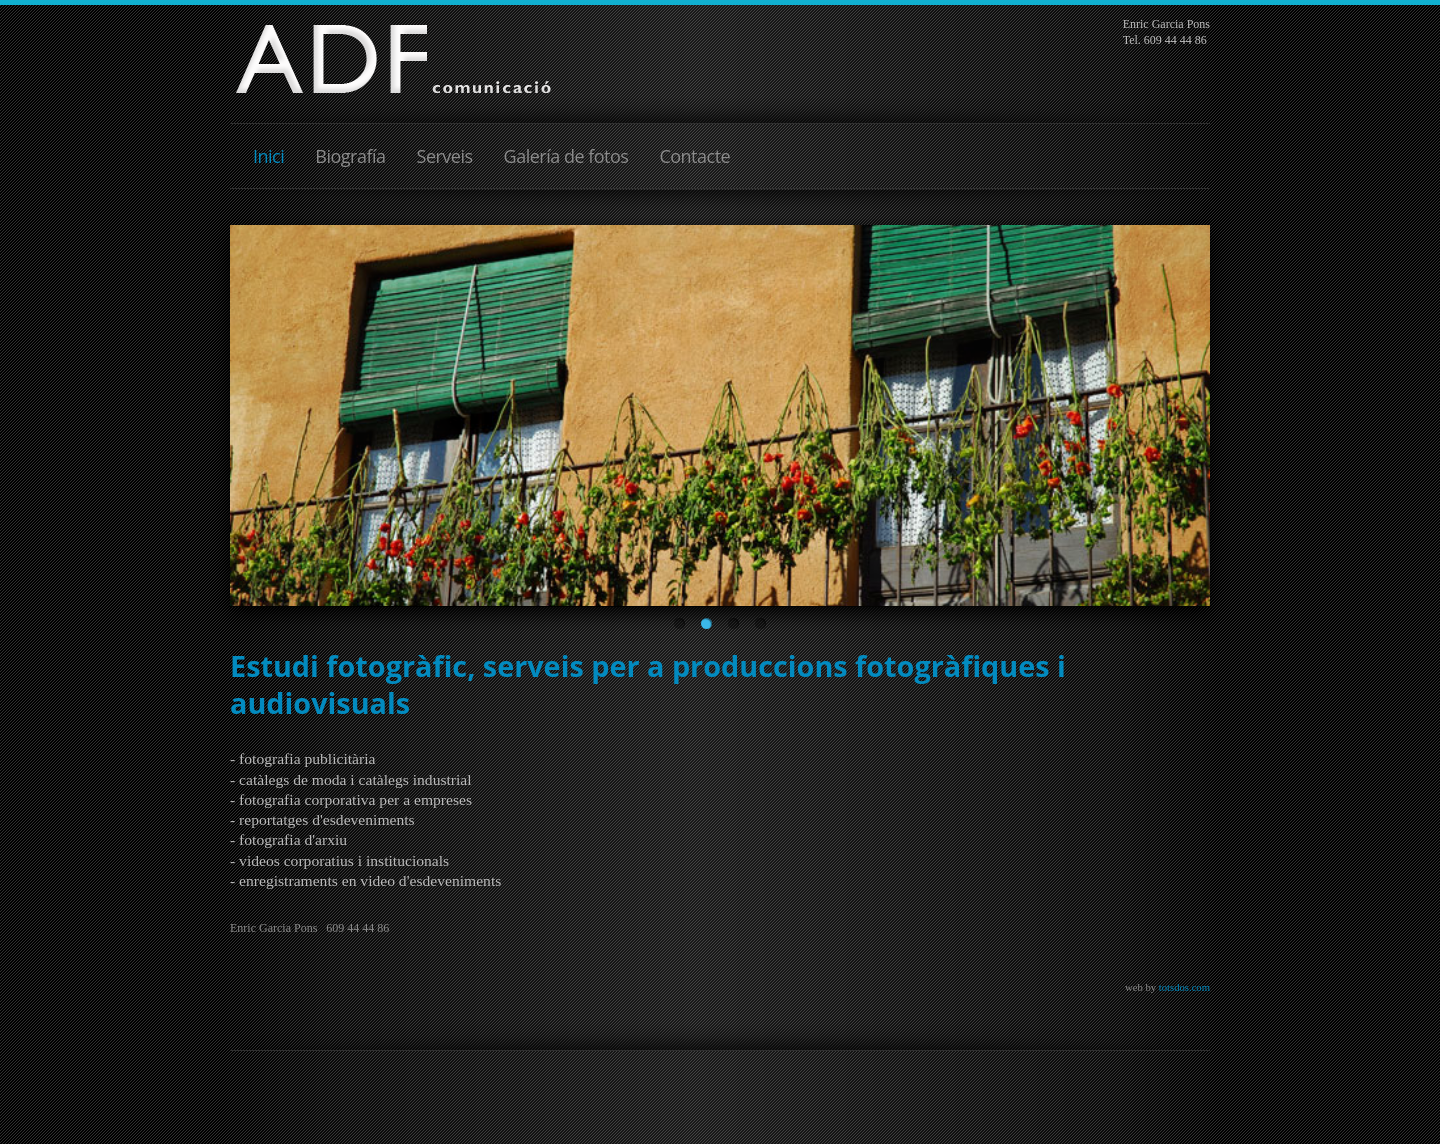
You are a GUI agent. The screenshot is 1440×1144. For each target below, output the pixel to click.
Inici (268, 156)
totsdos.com (1184, 987)
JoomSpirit (720, 1125)
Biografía (350, 156)
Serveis (445, 156)
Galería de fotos (566, 156)
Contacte (694, 156)
